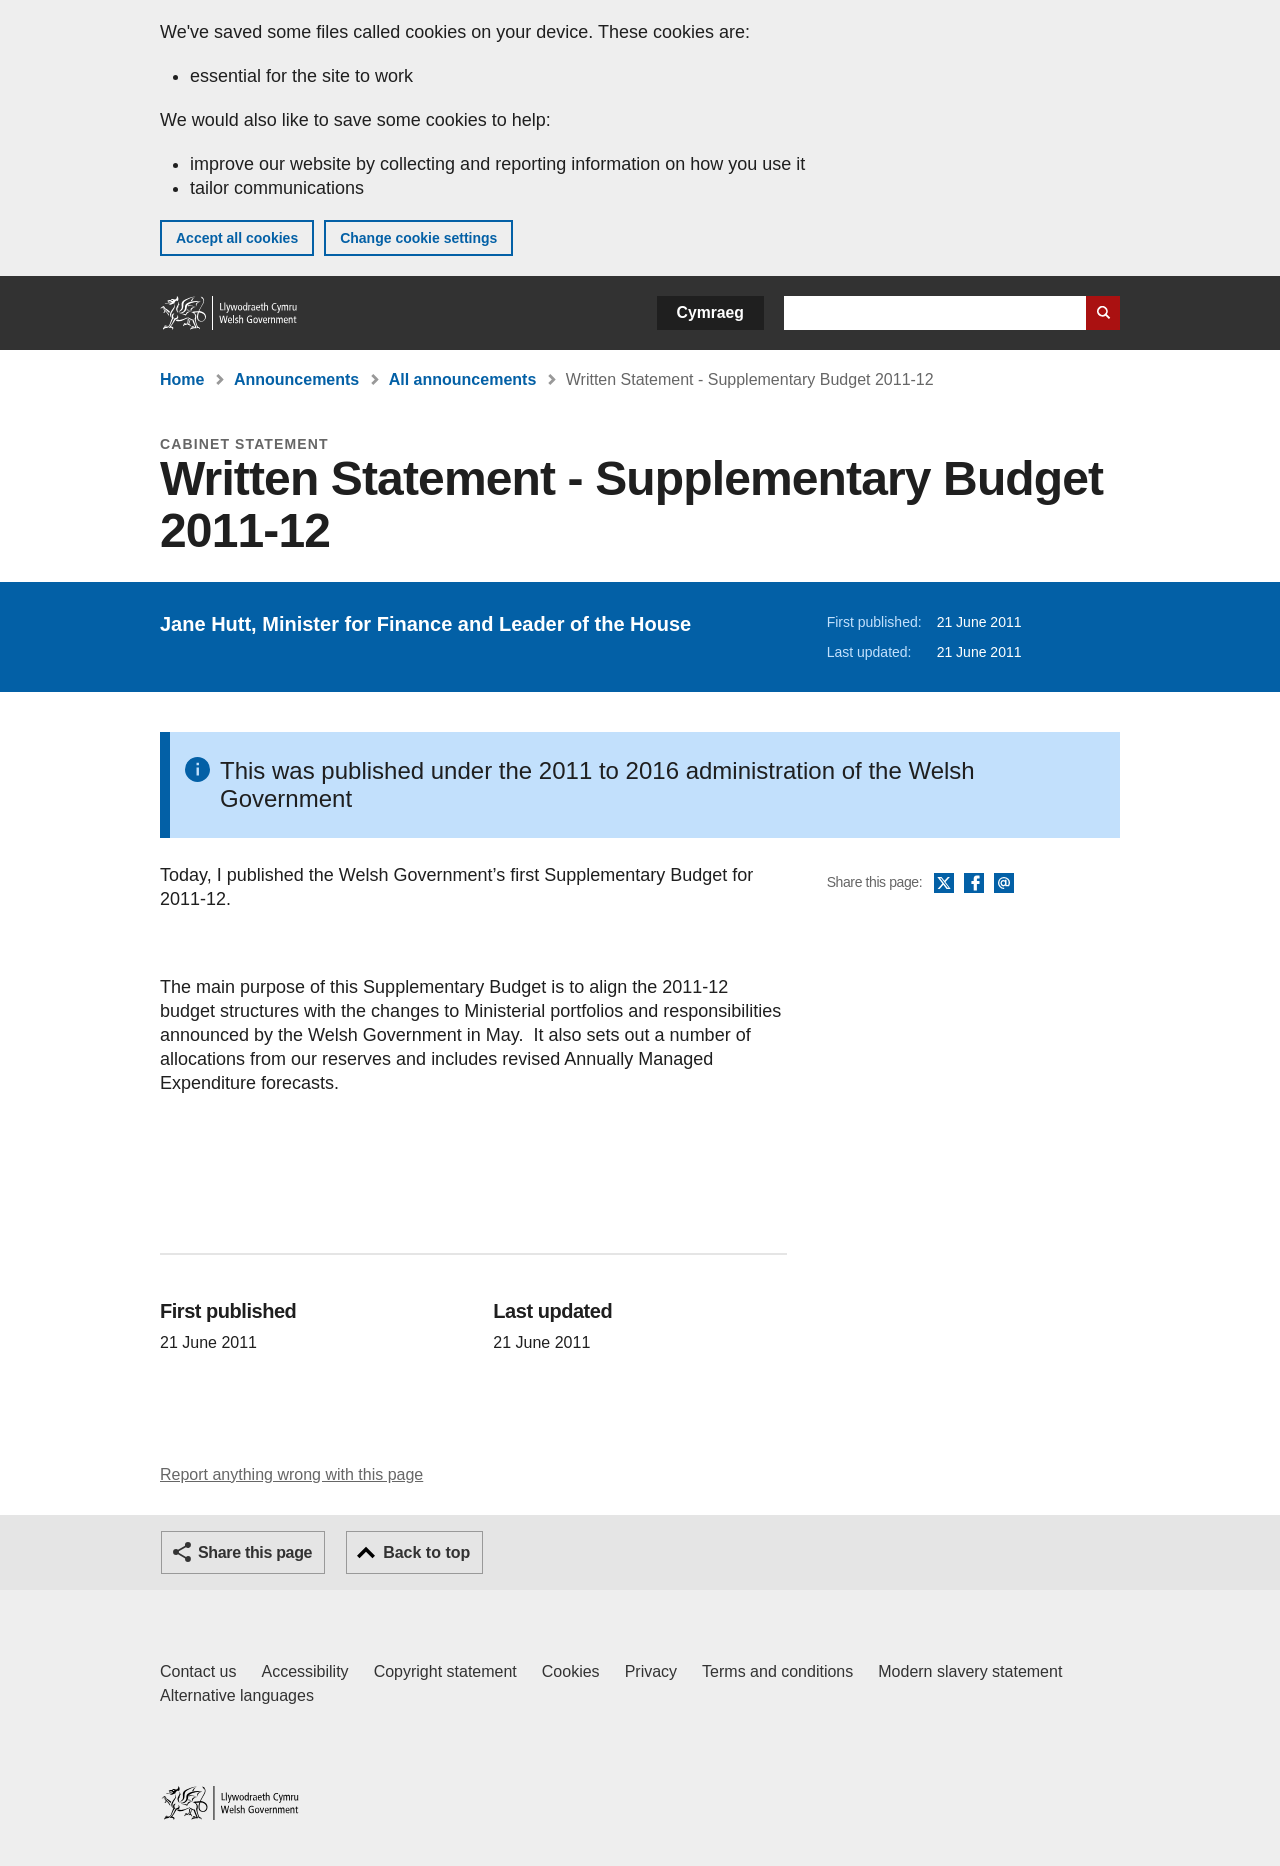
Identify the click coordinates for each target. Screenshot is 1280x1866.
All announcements (463, 379)
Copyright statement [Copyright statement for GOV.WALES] (445, 1671)
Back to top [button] (426, 1552)
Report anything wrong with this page (291, 1474)
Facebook (974, 884)
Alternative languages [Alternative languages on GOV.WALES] (237, 1695)
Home (182, 379)
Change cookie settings (418, 238)
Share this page (255, 1552)
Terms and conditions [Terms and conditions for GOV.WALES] (777, 1671)
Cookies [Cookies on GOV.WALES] (571, 1671)
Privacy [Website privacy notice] (651, 1671)
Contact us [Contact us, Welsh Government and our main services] (198, 1671)
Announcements (296, 379)
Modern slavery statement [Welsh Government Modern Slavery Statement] (970, 1671)
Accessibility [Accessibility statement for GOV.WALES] (304, 1671)
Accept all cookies (237, 238)
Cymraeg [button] (710, 312)
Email (1004, 884)
